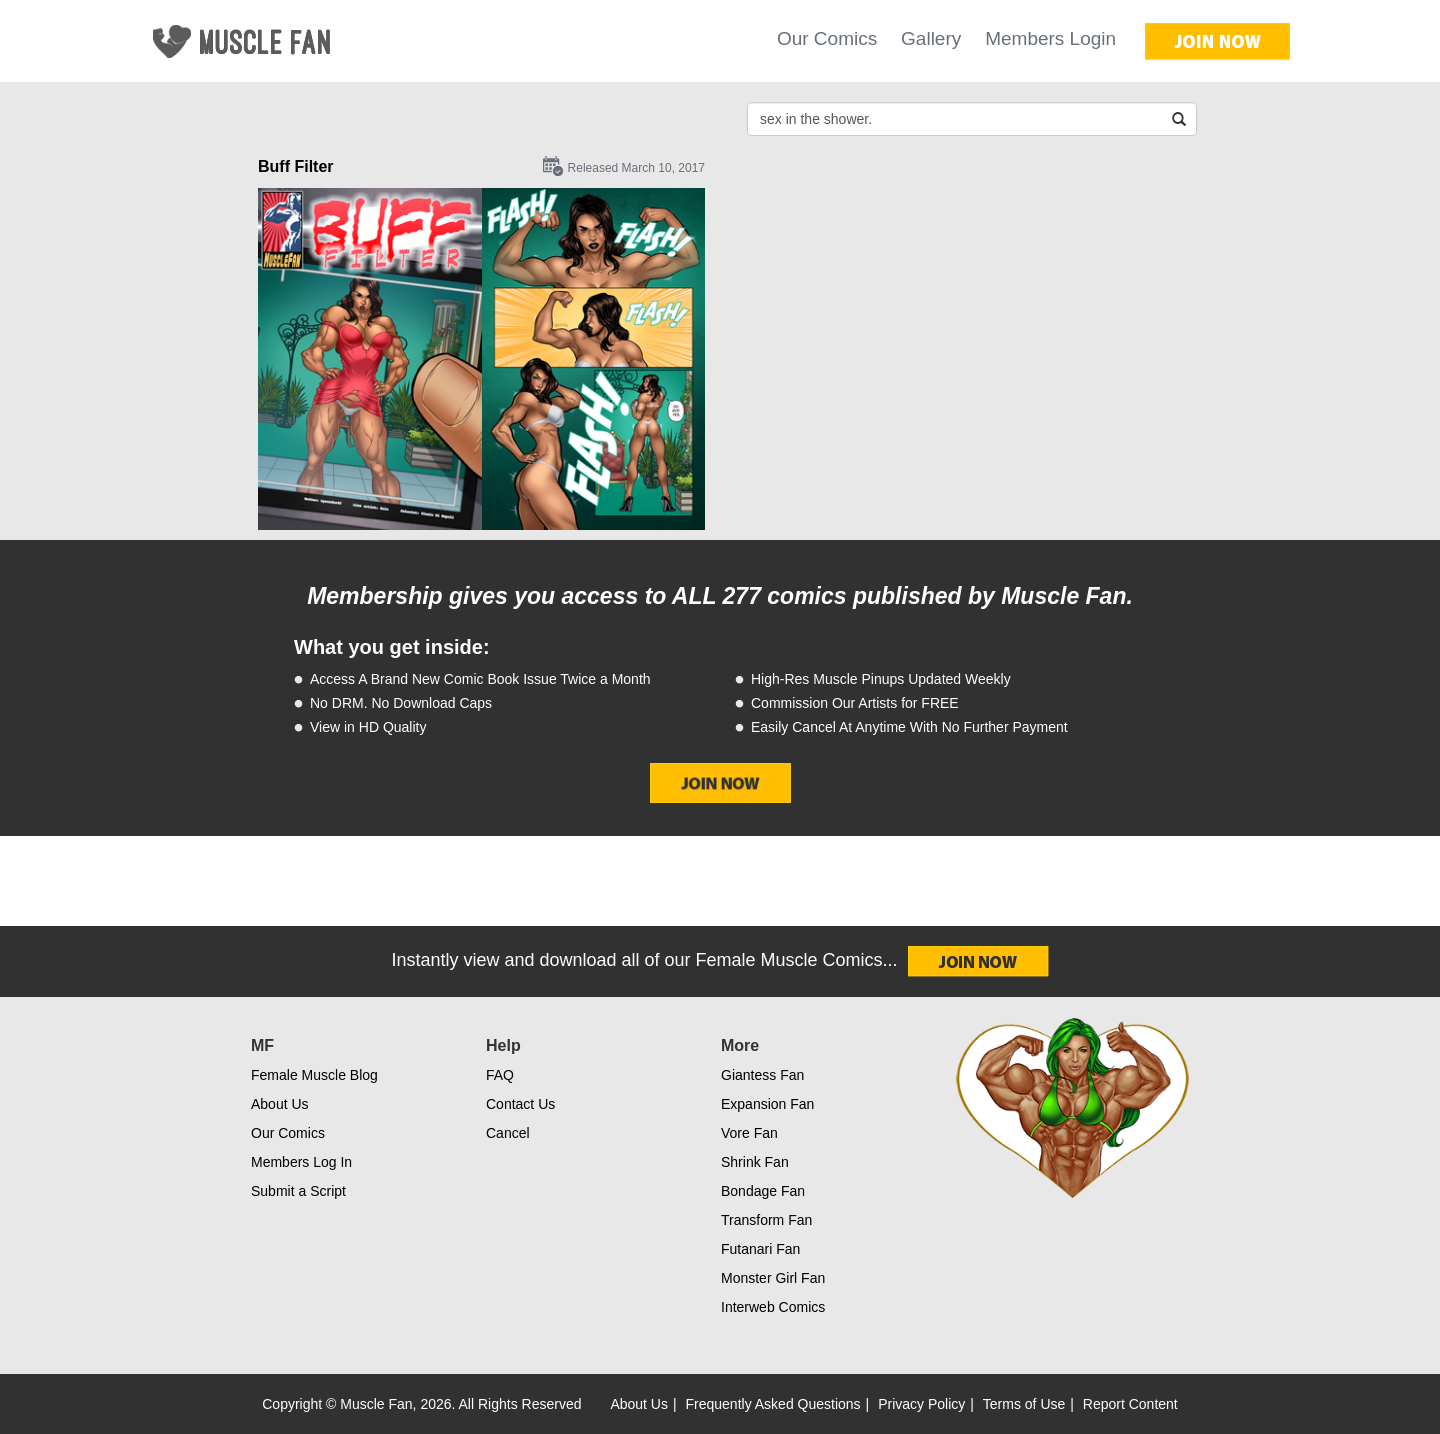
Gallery (931, 38)
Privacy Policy (921, 1404)
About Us (280, 1104)
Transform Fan (766, 1220)
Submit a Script (298, 1191)
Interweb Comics (773, 1307)
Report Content (1130, 1404)
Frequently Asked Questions (773, 1404)
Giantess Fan (762, 1075)
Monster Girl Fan (773, 1278)
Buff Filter (296, 166)
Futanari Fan (760, 1249)
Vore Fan (749, 1133)
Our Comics (827, 38)
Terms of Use (1024, 1404)
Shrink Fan (755, 1162)
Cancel (508, 1133)
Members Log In (301, 1162)
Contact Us (520, 1104)
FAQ (500, 1075)
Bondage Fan (763, 1191)
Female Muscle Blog (314, 1075)
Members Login (1050, 38)
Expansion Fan (767, 1104)
